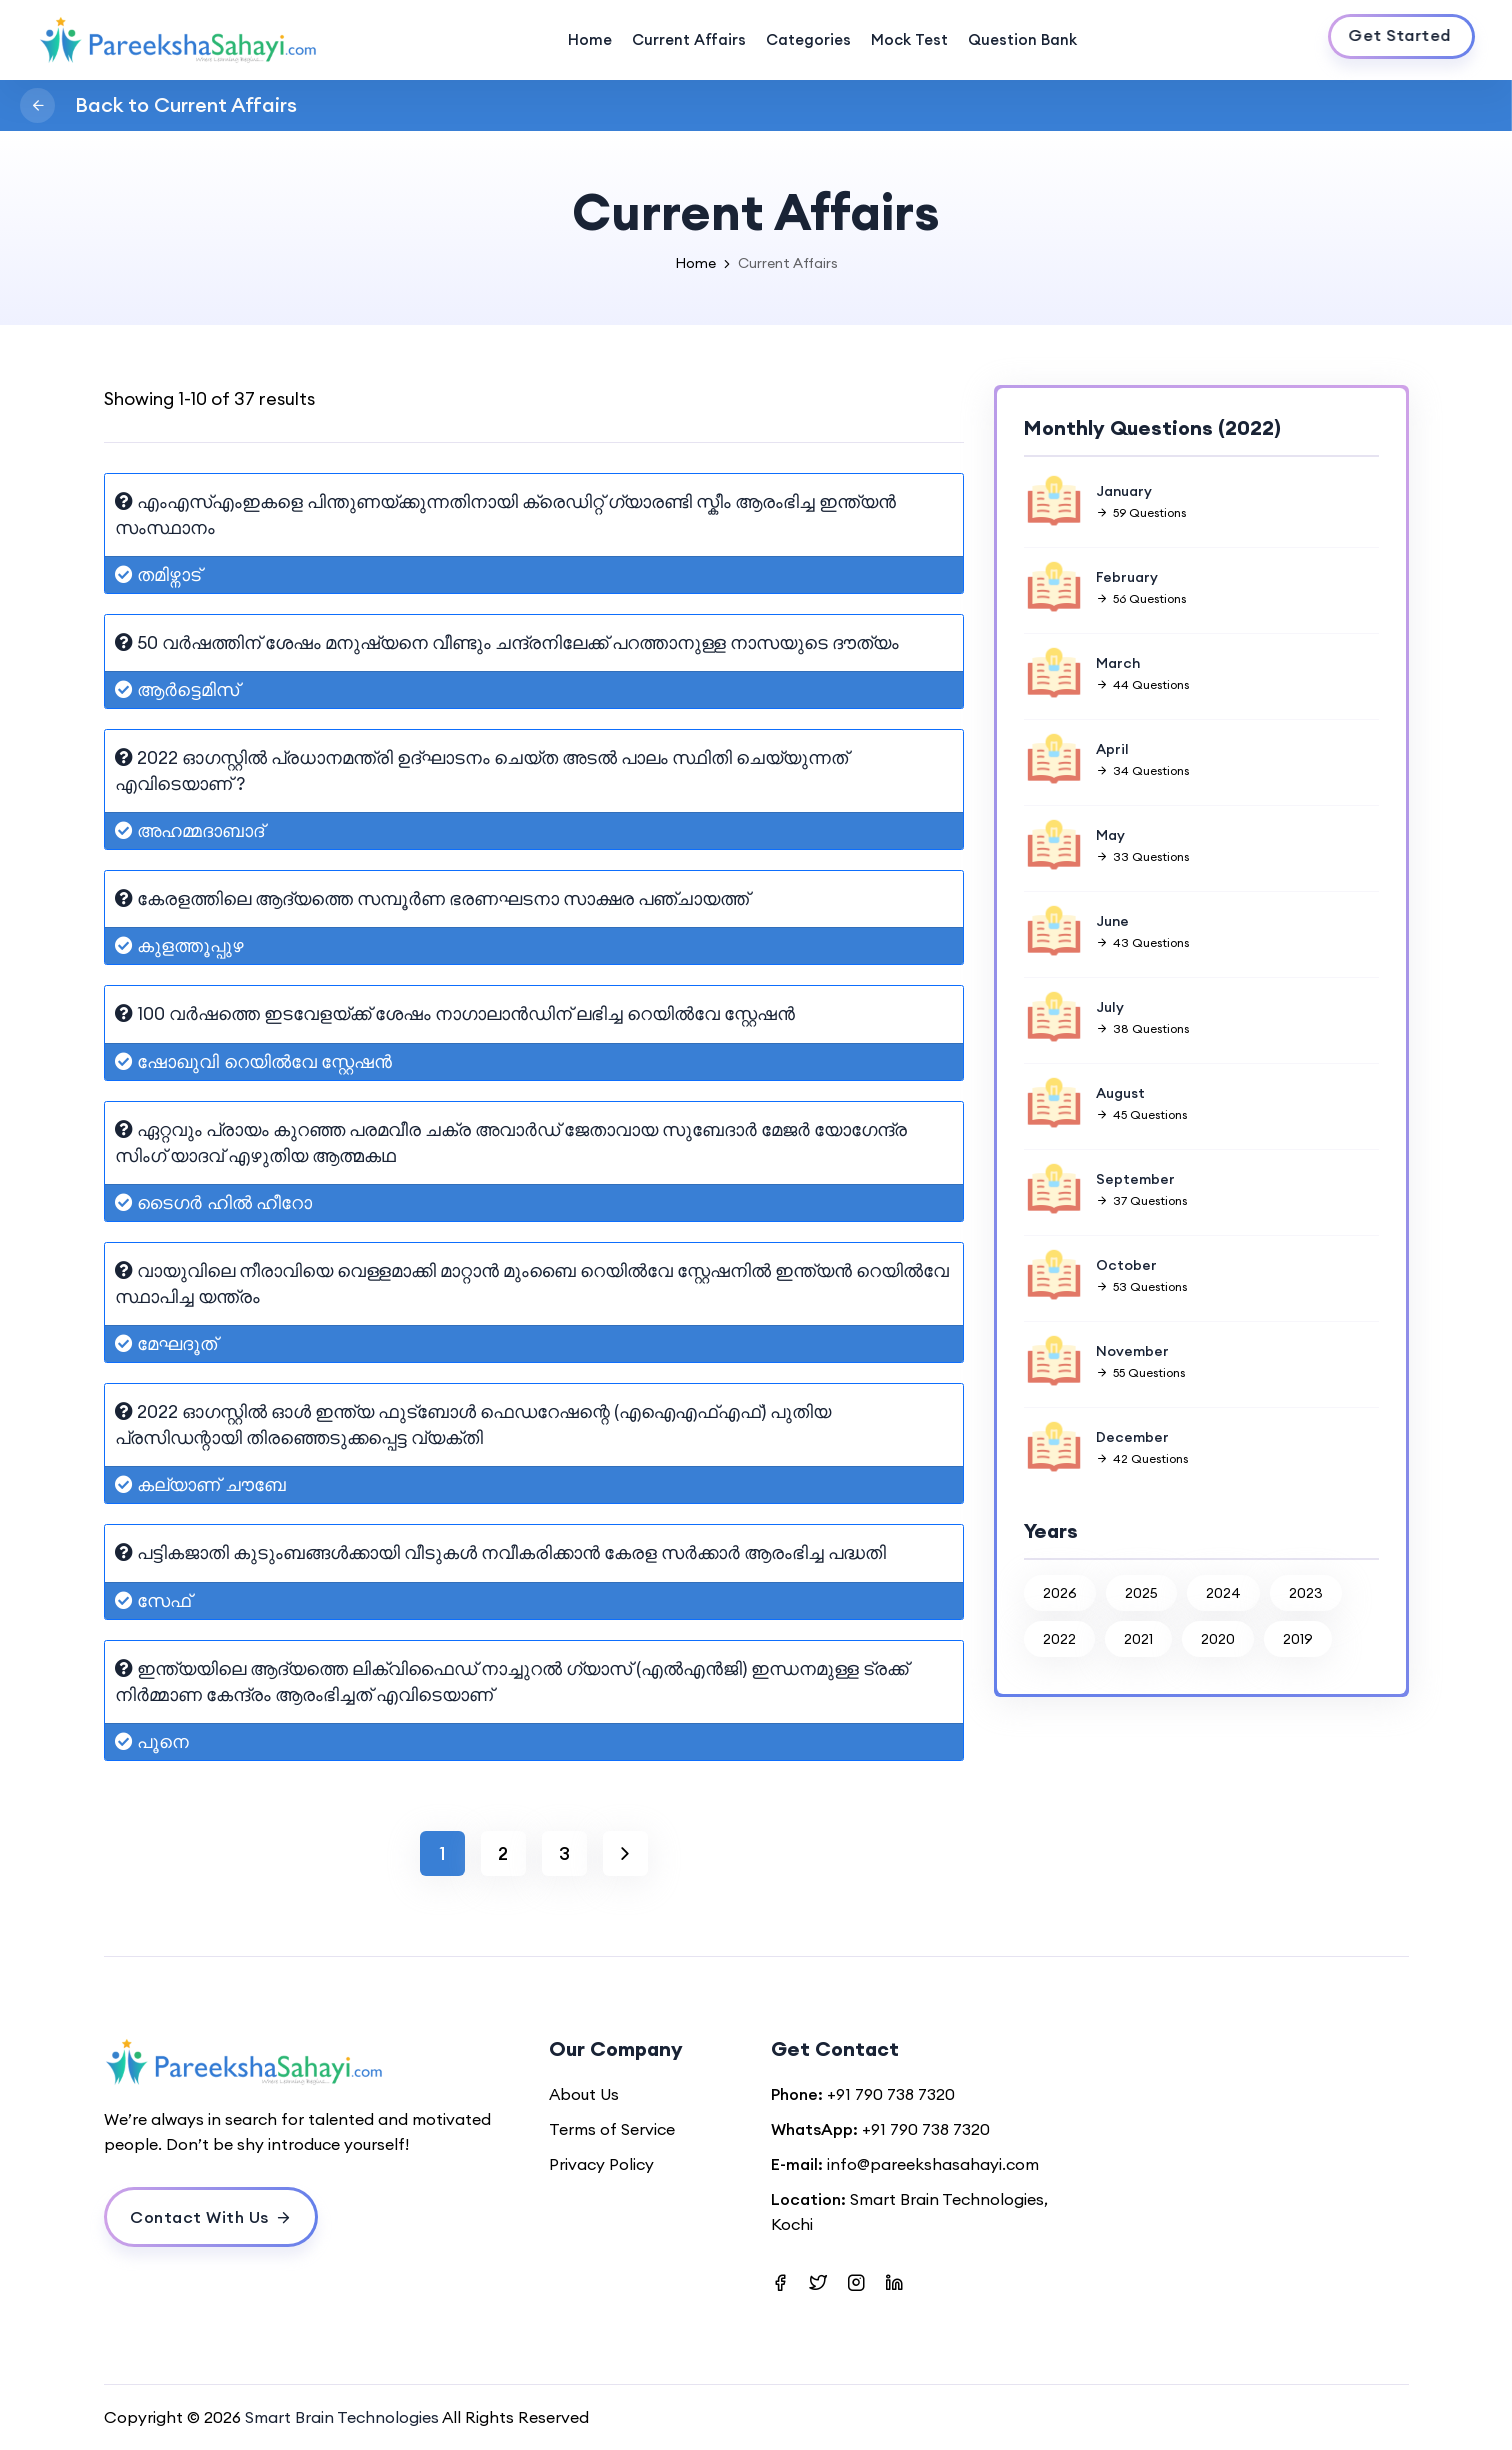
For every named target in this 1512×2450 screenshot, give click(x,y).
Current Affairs (689, 39)
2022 (1059, 1639)
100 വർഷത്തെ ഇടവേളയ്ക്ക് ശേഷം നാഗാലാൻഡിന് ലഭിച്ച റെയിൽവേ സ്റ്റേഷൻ (455, 1013)
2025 (1141, 1593)
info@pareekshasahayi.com (933, 2164)
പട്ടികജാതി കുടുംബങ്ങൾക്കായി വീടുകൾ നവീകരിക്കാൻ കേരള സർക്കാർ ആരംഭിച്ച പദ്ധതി (500, 1552)
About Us (584, 2094)
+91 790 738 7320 (891, 2094)
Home (590, 39)
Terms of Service (612, 2129)
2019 (1298, 1639)
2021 (1138, 1639)
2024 (1223, 1593)
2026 (1060, 1593)
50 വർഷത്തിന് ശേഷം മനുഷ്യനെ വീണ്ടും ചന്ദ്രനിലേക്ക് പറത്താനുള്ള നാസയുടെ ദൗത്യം (507, 642)
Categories (808, 39)
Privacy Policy (601, 2164)
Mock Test (909, 39)
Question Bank (1022, 39)
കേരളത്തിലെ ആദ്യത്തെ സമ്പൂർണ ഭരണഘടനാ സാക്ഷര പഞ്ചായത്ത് (432, 898)
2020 (1218, 1639)
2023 (1306, 1593)
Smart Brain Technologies (342, 2417)
